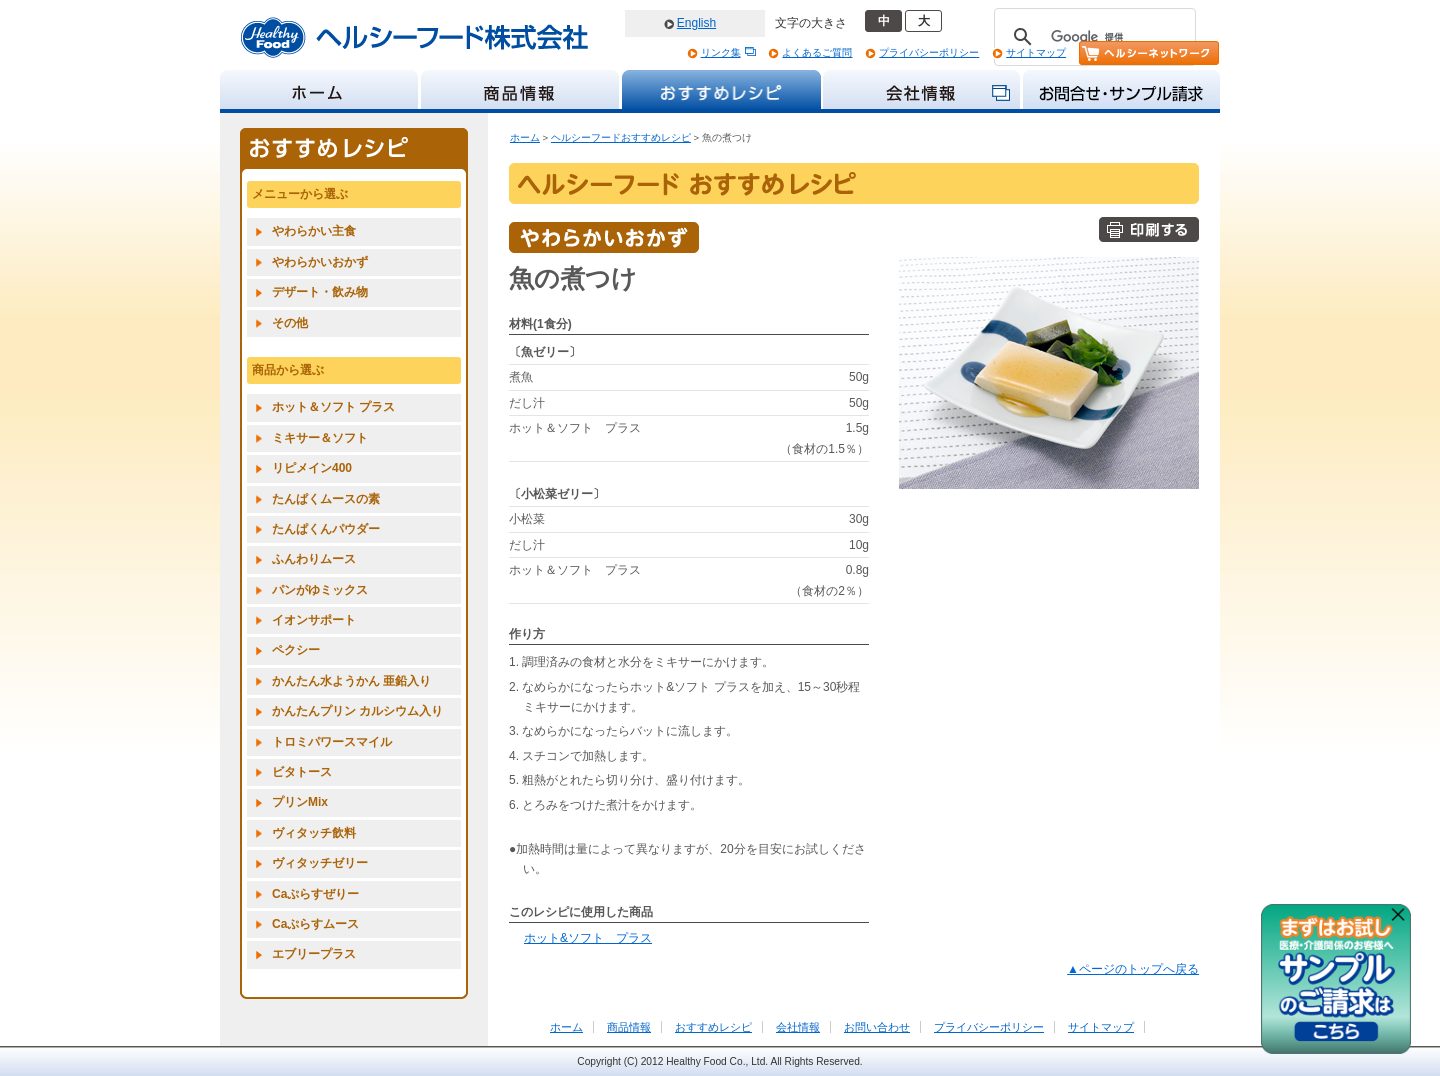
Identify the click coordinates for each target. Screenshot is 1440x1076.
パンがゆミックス (320, 590)
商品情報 (629, 1027)
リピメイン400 (312, 468)
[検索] (1092, 37)
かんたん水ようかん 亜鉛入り (351, 681)
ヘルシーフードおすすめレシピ (621, 137)
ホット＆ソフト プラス (333, 407)
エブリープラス (314, 954)
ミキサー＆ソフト (320, 438)
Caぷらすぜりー (315, 894)
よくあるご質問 (817, 52)
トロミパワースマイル (332, 742)
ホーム (525, 137)
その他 (290, 323)
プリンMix (300, 802)
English (696, 23)
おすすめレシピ (713, 1027)
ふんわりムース (314, 559)
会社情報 (798, 1027)
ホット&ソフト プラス (588, 938)
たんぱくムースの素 (326, 499)
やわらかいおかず (320, 262)
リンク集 (721, 52)
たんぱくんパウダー (326, 529)
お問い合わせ (877, 1027)
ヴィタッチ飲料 (314, 833)
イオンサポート (314, 620)
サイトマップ (1036, 52)
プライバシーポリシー (929, 52)
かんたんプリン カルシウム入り (357, 711)
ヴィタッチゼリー (320, 863)
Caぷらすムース (315, 924)
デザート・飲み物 (320, 292)
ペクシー (296, 650)
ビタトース (302, 772)
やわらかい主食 (314, 231)
